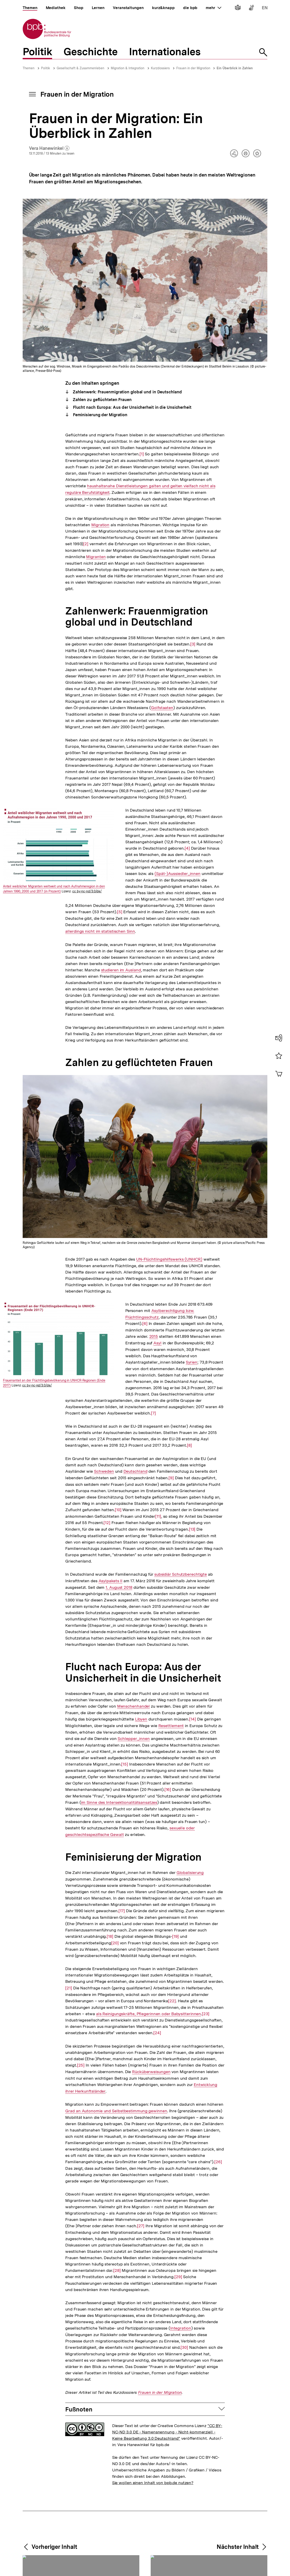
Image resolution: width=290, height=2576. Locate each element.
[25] (81, 2021)
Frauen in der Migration (193, 68)
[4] (127, 848)
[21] (68, 1940)
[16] (167, 1745)
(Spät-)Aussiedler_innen (182, 860)
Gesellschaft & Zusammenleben (80, 68)
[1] (142, 453)
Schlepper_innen (134, 1694)
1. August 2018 (119, 1543)
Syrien (71, 1337)
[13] (192, 1485)
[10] (118, 1465)
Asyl (98, 1323)
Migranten (96, 556)
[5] (84, 892)
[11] (158, 1471)
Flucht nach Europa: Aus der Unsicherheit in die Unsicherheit (131, 407)
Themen (28, 68)
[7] (209, 1368)
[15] (124, 1719)
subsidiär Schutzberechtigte (180, 1530)
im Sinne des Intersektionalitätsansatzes (119, 1758)
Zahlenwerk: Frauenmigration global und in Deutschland (127, 392)
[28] (117, 2226)
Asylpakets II (111, 1536)
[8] (189, 1401)
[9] (171, 1433)
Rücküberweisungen (151, 2027)
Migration (100, 524)
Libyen (141, 1675)
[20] (115, 1898)
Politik (45, 68)
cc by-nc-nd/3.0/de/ (87, 830)
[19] (175, 1892)
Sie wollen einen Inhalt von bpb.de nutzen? (152, 2438)
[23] (205, 1969)
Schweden (104, 1427)
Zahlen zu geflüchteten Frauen (102, 399)
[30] (184, 2303)
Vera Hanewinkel (49, 148)
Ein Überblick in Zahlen (235, 68)
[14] (192, 1675)
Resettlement (171, 1681)
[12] (107, 1478)
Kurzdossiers (160, 68)
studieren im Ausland (121, 951)
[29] (178, 2232)
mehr (213, 7)
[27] (141, 2181)
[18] (110, 1892)
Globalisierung (190, 1828)
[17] (121, 1866)
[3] (192, 644)
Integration (180, 2284)
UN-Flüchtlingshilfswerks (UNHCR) (169, 1240)
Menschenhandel (133, 1662)
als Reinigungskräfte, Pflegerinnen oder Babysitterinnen (148, 1969)
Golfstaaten (162, 707)
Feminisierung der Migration (99, 414)
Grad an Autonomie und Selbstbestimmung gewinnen (116, 2066)
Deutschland (135, 1427)
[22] (172, 1956)
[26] (218, 2117)
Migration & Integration (127, 68)
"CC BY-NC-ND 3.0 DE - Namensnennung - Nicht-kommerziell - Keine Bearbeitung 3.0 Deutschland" (167, 2387)
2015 (153, 1317)
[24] (157, 1988)
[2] (85, 543)
